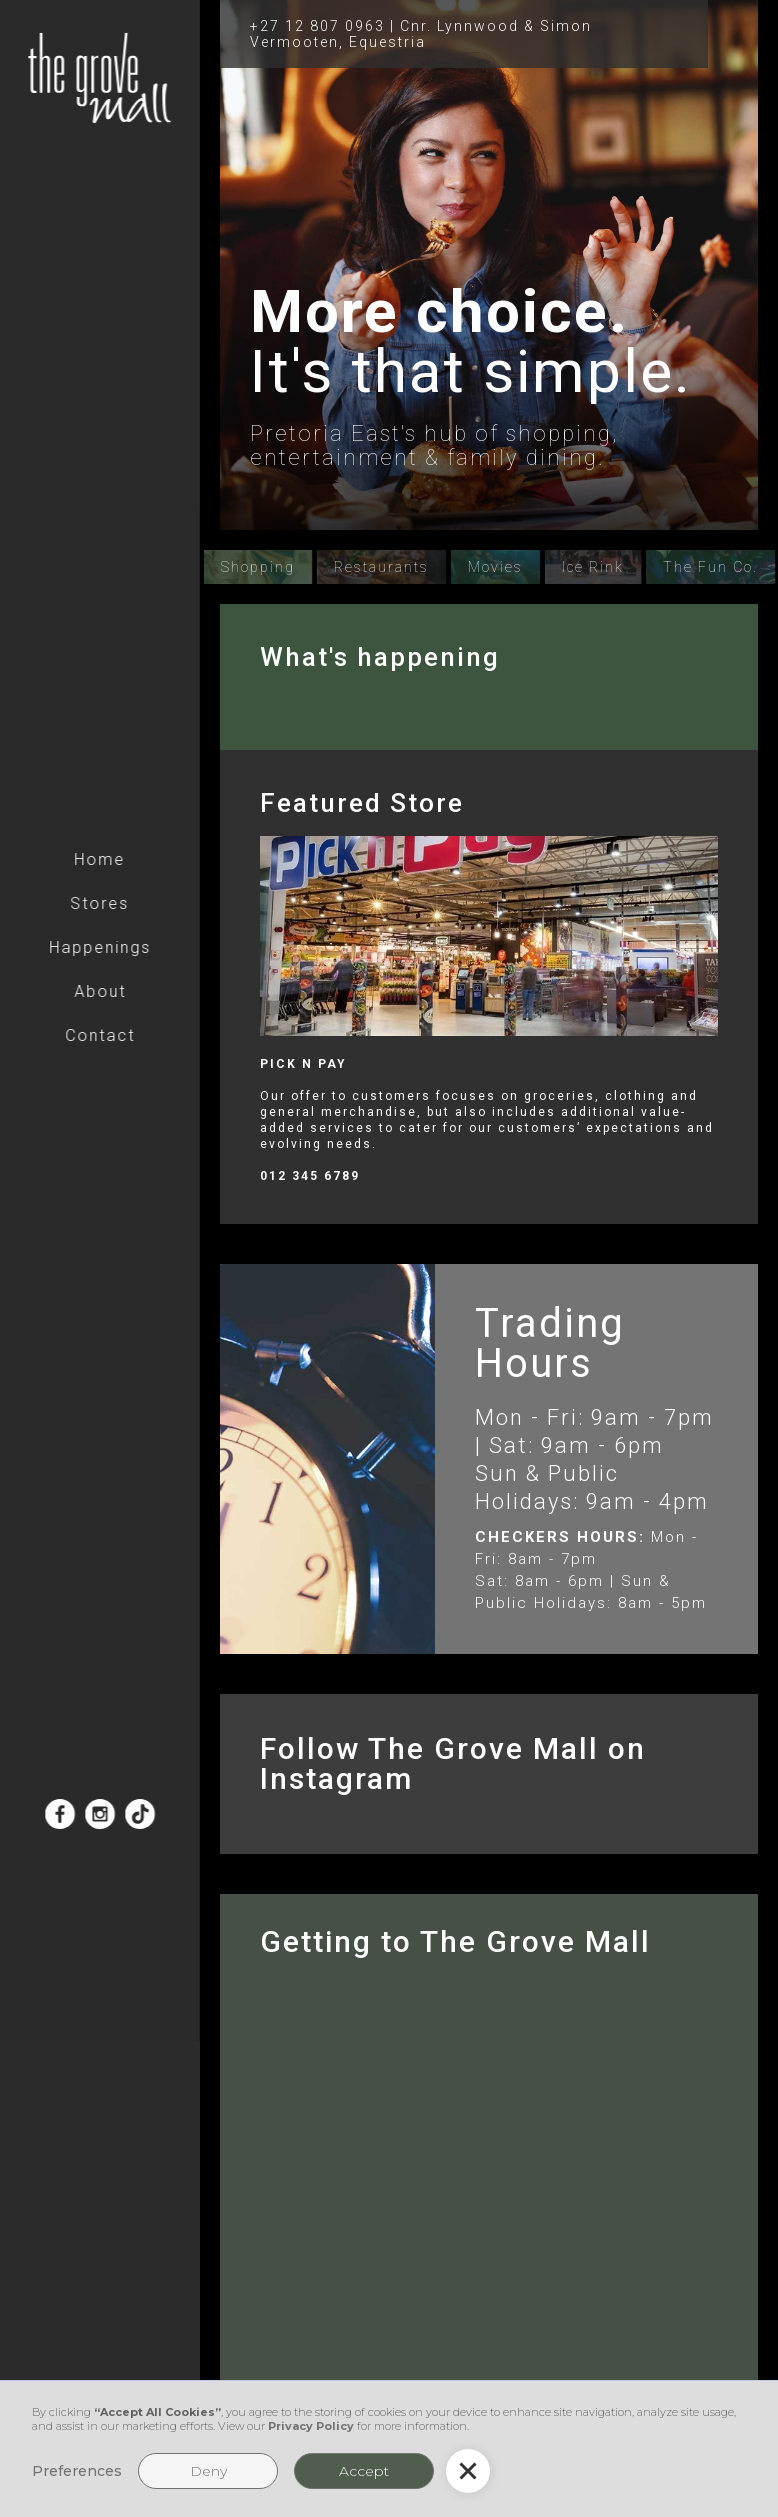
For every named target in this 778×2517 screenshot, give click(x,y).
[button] (468, 2471)
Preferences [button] (77, 2471)
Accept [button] (364, 2471)
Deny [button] (208, 2471)
